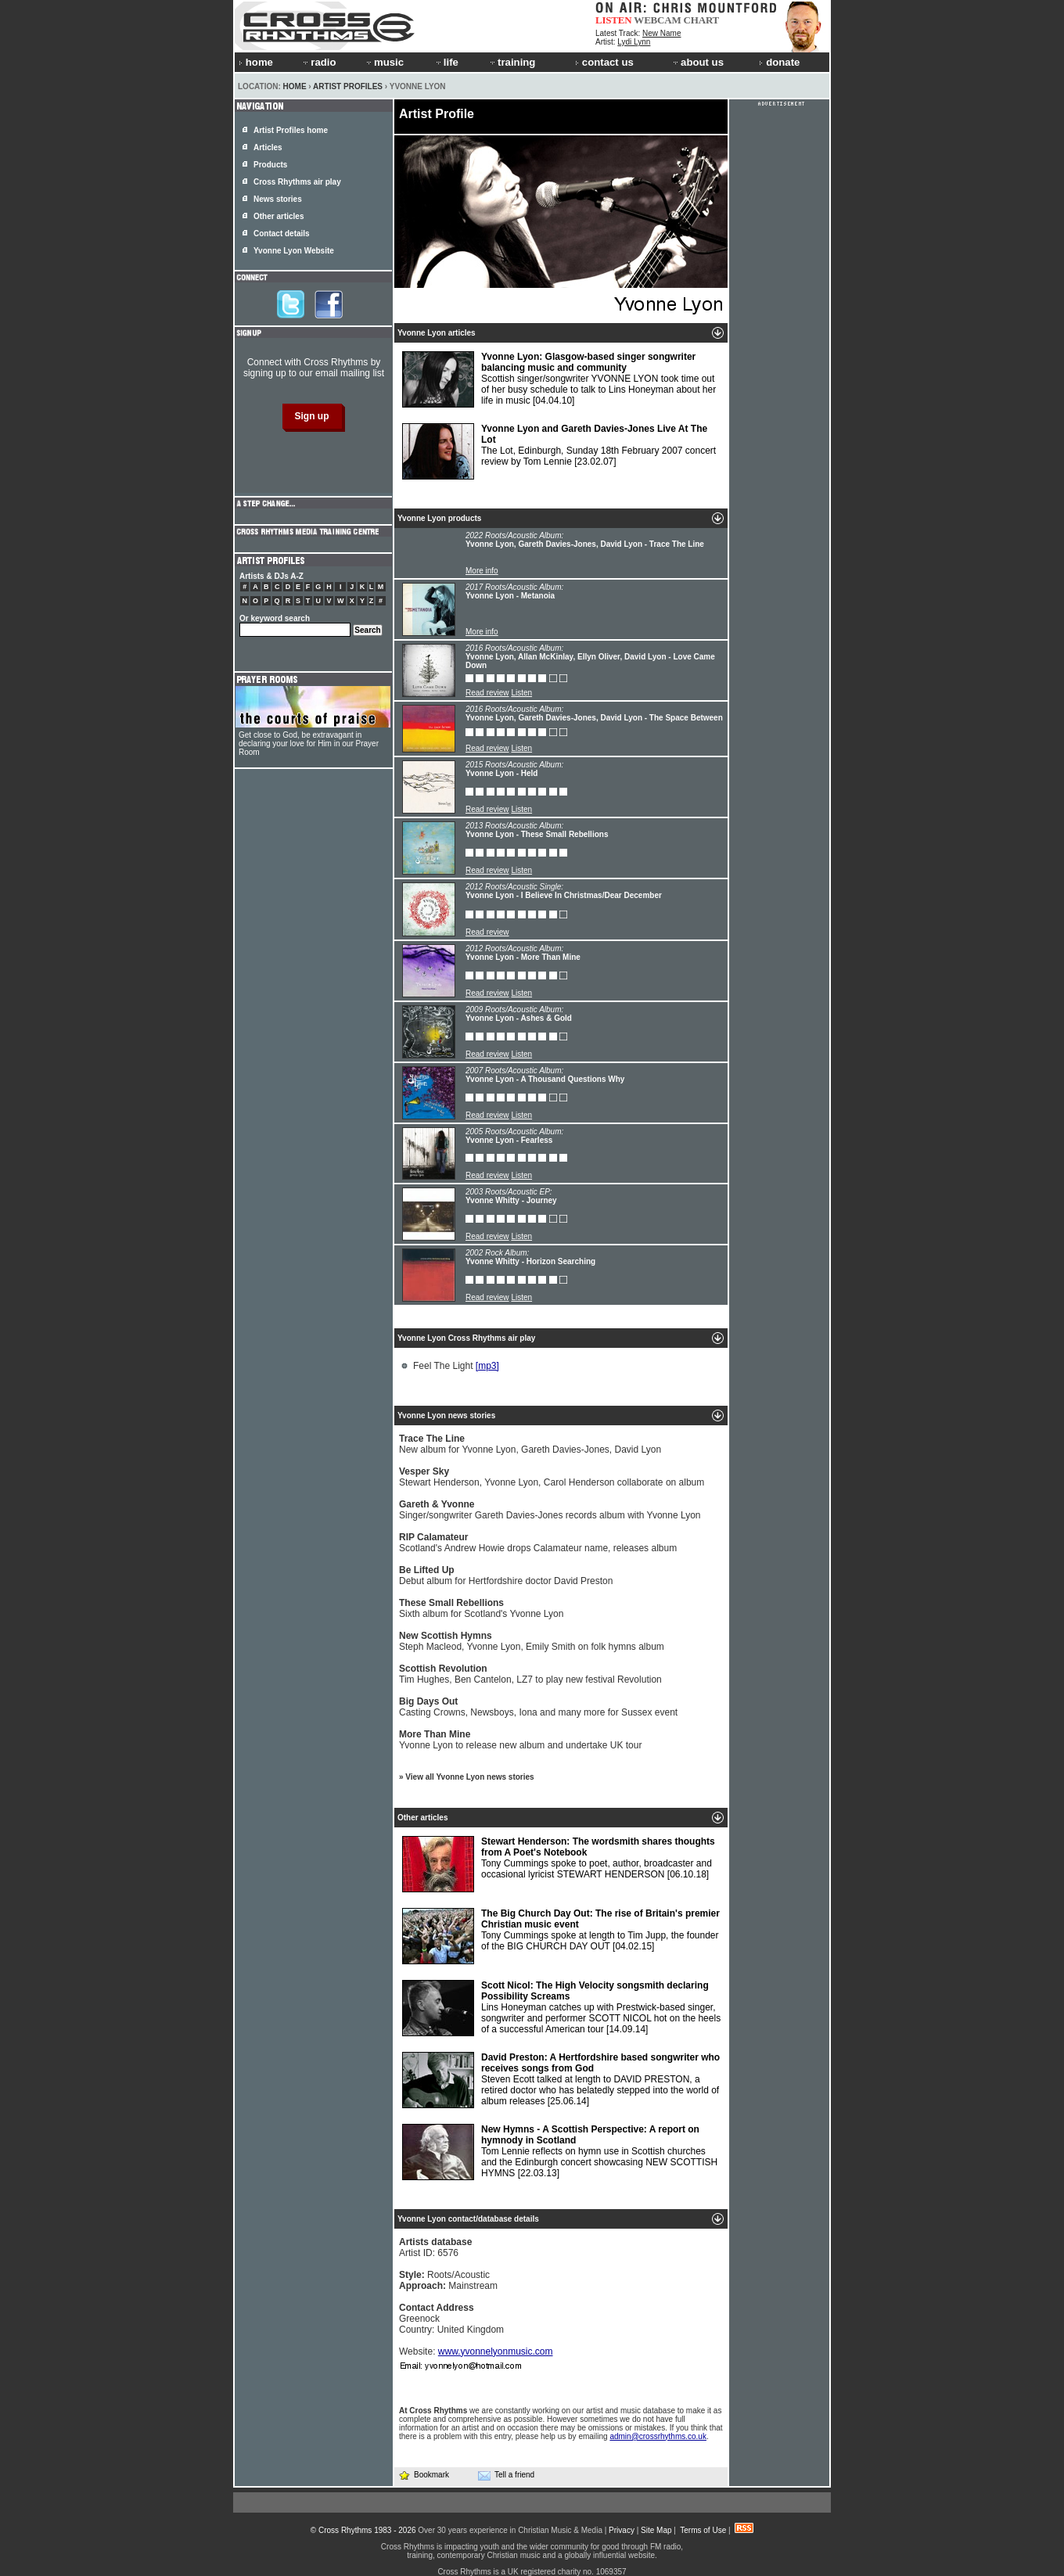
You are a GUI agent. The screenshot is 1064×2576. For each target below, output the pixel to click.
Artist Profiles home (290, 130)
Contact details (281, 233)
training (511, 62)
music (384, 62)
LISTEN (613, 20)
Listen (521, 692)
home (256, 62)
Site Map (656, 2530)
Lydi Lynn (633, 42)
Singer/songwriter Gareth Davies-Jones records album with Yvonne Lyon (550, 1510)
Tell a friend (506, 2475)
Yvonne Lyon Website (293, 250)
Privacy (621, 2530)
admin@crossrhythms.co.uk (657, 2436)
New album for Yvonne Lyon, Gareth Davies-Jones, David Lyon (530, 1444)
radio (318, 62)
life (446, 62)
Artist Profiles (348, 86)
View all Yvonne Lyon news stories (469, 1777)
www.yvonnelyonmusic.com (495, 2351)
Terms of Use (703, 2530)
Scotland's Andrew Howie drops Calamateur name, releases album (538, 1543)
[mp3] (487, 1365)
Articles (267, 147)
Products (270, 164)
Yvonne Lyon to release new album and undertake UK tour (520, 1740)
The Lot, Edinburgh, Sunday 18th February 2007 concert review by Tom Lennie (559, 451)
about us (697, 62)
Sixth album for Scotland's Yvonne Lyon (481, 1608)
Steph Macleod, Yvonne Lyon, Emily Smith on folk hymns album (531, 1641)
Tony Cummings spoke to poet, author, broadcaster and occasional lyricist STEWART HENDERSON (558, 1864)
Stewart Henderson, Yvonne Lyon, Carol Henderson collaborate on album (551, 1477)
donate (779, 62)
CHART (702, 20)
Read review (487, 692)
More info (482, 570)
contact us (604, 62)
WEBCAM (657, 20)
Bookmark (423, 2475)
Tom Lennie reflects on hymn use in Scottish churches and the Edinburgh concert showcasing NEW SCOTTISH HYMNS (559, 2152)
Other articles (278, 216)
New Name (661, 33)
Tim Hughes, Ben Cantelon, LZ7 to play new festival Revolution (530, 1674)
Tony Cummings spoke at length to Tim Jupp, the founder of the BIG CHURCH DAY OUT (561, 1936)
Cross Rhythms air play (297, 182)
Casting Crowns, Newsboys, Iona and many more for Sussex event (538, 1707)
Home (295, 86)
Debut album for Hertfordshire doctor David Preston (506, 1575)
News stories (277, 199)
